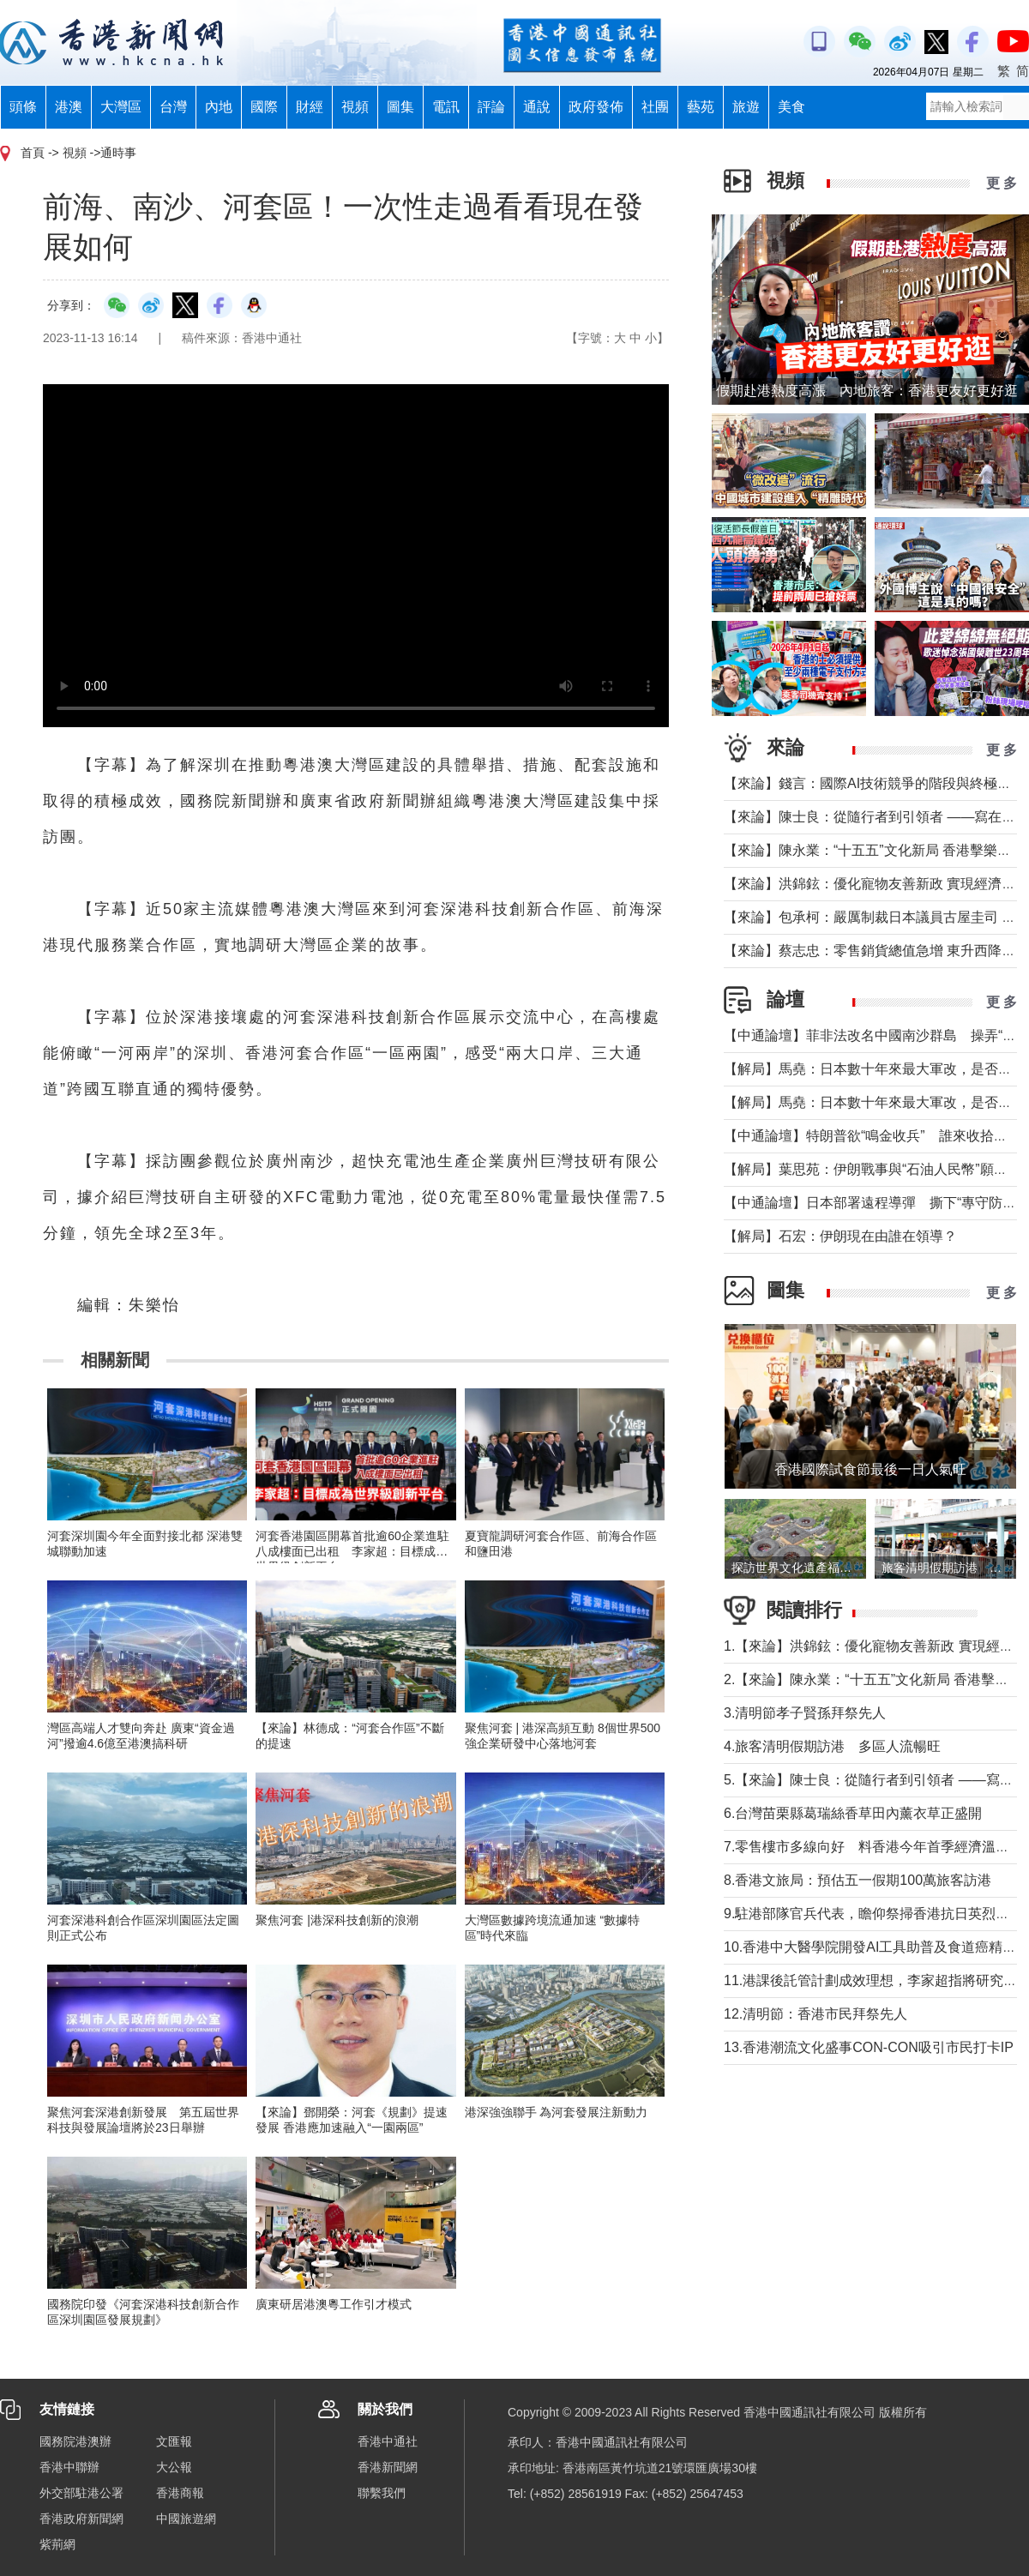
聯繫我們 (382, 2493)
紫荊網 (57, 2544)
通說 (537, 106)
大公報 (174, 2467)
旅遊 (746, 106)
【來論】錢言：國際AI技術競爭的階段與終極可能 (874, 783)
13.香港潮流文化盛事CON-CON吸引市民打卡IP (869, 2047)
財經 (309, 106)
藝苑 (700, 106)
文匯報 (174, 2441)
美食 (791, 106)
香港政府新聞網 (81, 2518)
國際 (264, 106)
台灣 (173, 106)
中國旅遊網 (186, 2518)
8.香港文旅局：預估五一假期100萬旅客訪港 (857, 1880)
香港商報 (180, 2493)
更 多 (1001, 183)
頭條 (23, 106)
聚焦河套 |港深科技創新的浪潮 (337, 1920)
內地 (218, 106)
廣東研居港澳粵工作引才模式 (334, 2304)
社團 (655, 106)
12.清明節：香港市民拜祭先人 (815, 2014)
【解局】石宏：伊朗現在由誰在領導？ (840, 1236)
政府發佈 (596, 106)
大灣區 (120, 106)
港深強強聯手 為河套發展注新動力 (556, 2112)
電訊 (446, 106)
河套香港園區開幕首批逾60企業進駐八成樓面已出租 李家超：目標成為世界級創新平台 (352, 1551)
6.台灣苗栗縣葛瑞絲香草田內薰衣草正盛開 (853, 1813)
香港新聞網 (388, 2467)
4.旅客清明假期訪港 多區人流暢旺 (832, 1746)
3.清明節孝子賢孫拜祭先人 (805, 1713)
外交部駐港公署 (81, 2493)
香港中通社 (388, 2441)
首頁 (33, 152)
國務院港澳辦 (75, 2441)
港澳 (68, 106)
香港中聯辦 (69, 2467)
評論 (491, 106)
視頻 (355, 106)
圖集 (400, 106)
